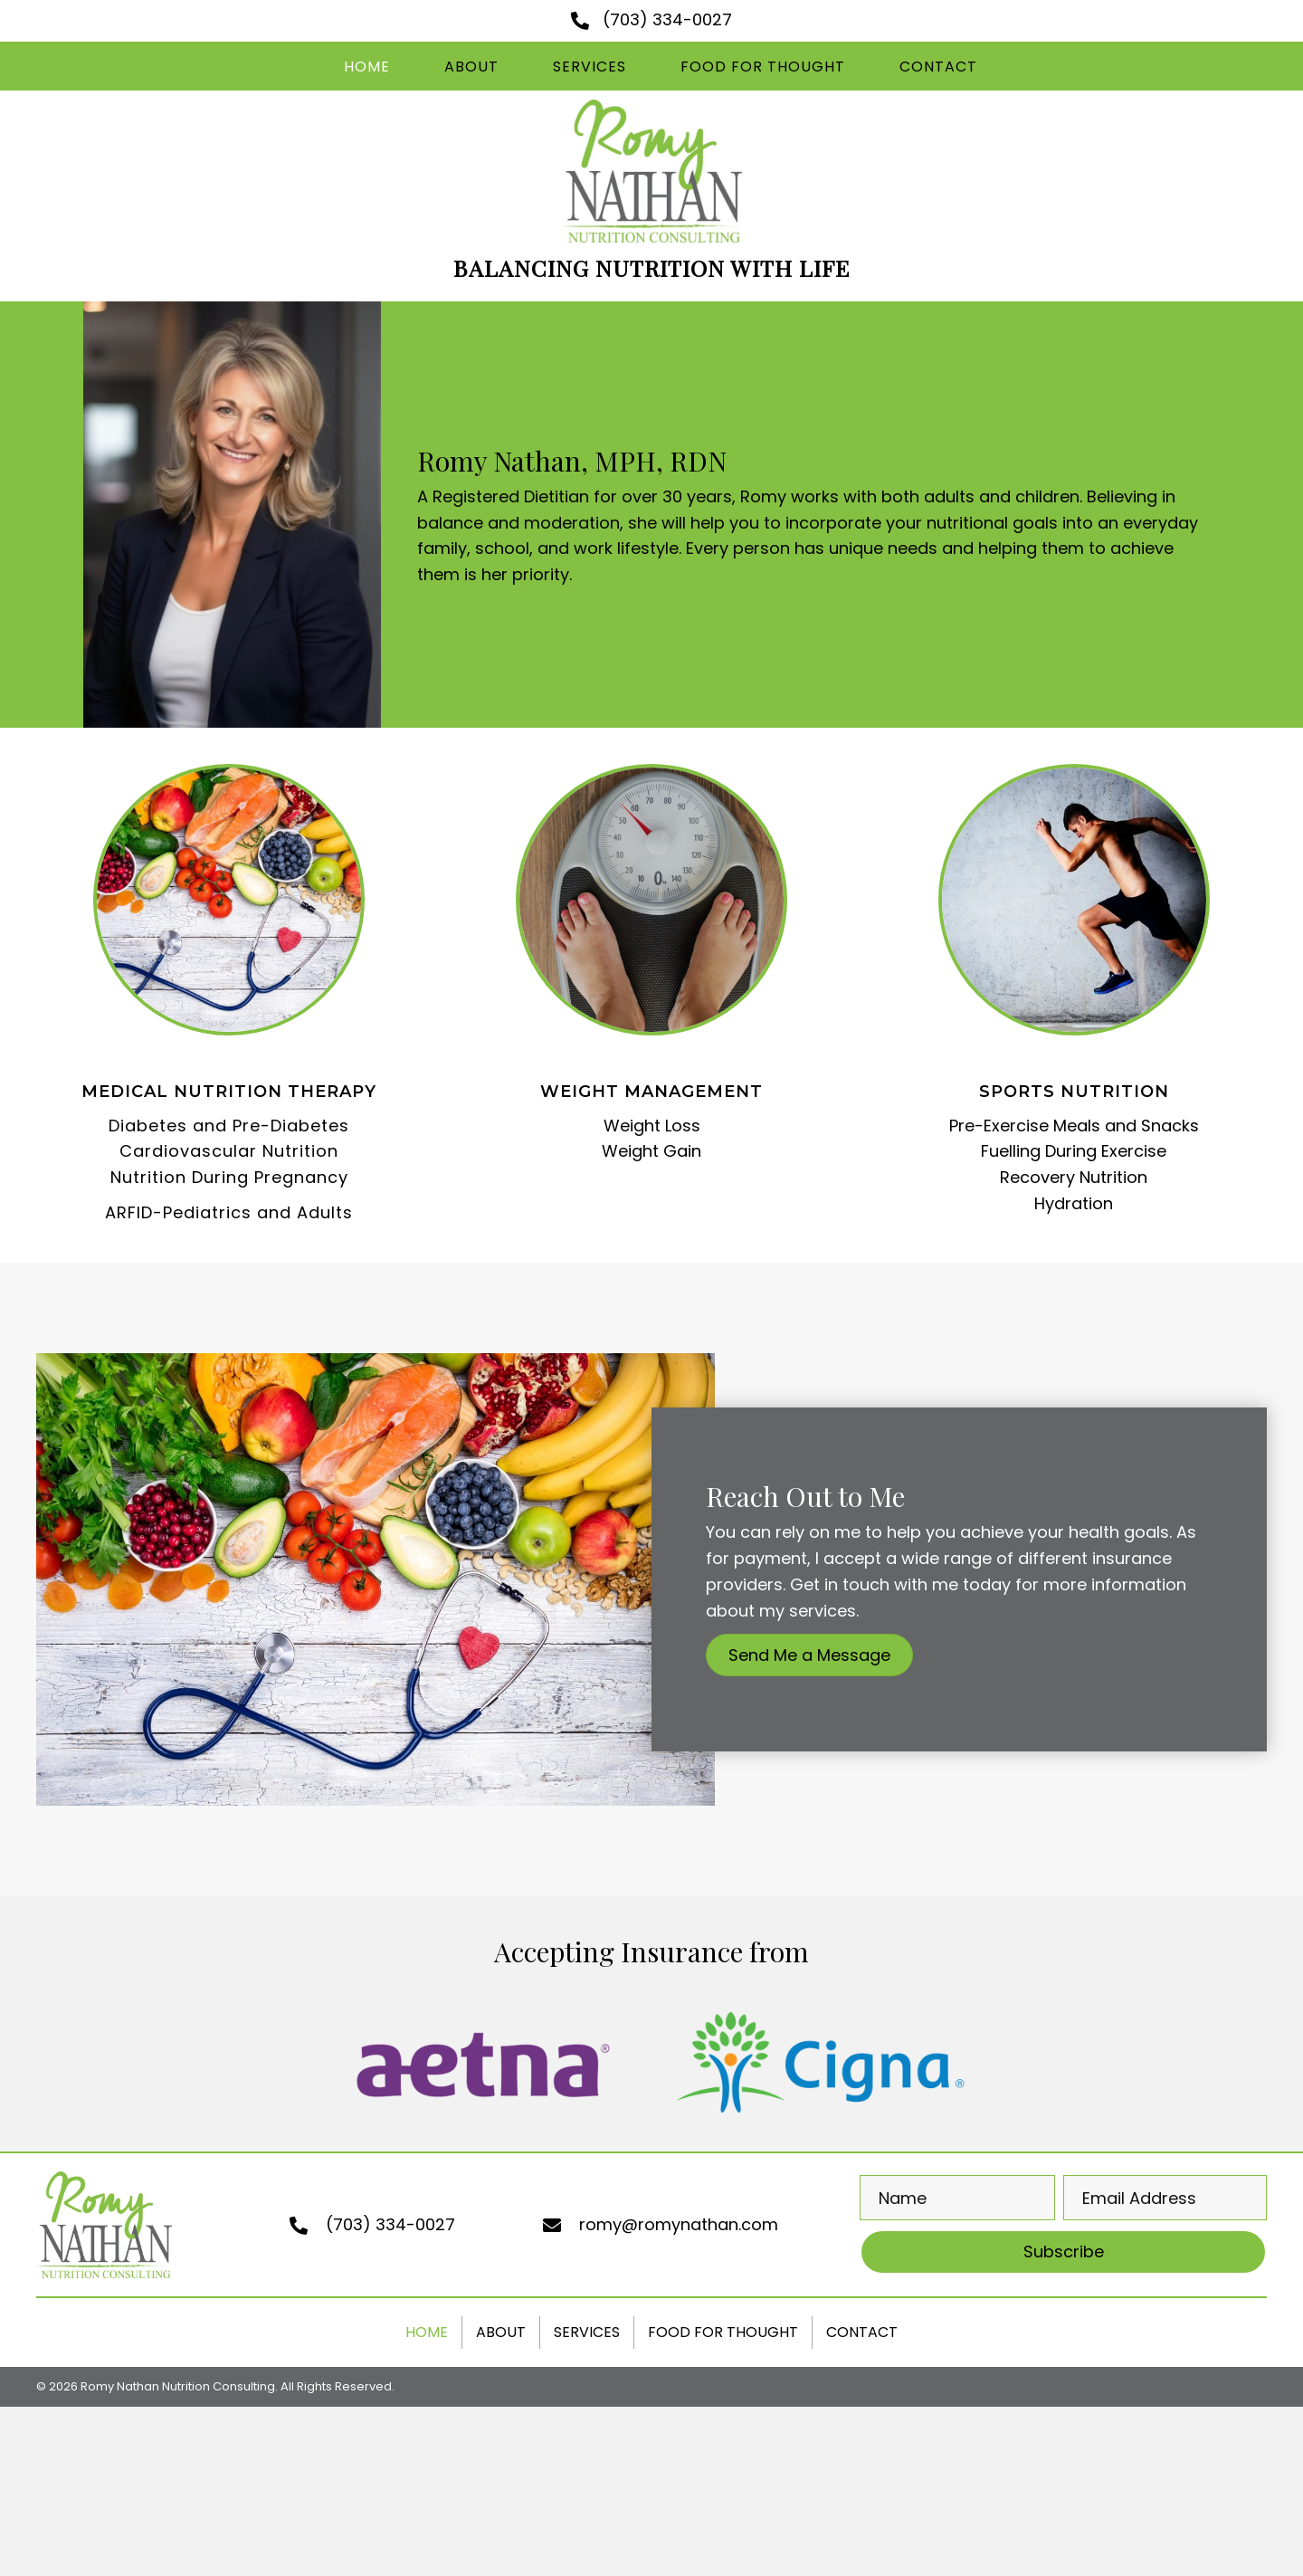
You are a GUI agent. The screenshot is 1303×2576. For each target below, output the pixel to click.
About (501, 2332)
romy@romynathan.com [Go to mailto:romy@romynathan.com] (678, 2224)
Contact (862, 2332)
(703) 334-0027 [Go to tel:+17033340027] (390, 2224)
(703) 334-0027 (667, 19)
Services (587, 2332)
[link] (367, 66)
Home (426, 2332)
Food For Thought (723, 2332)
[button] (809, 1655)
